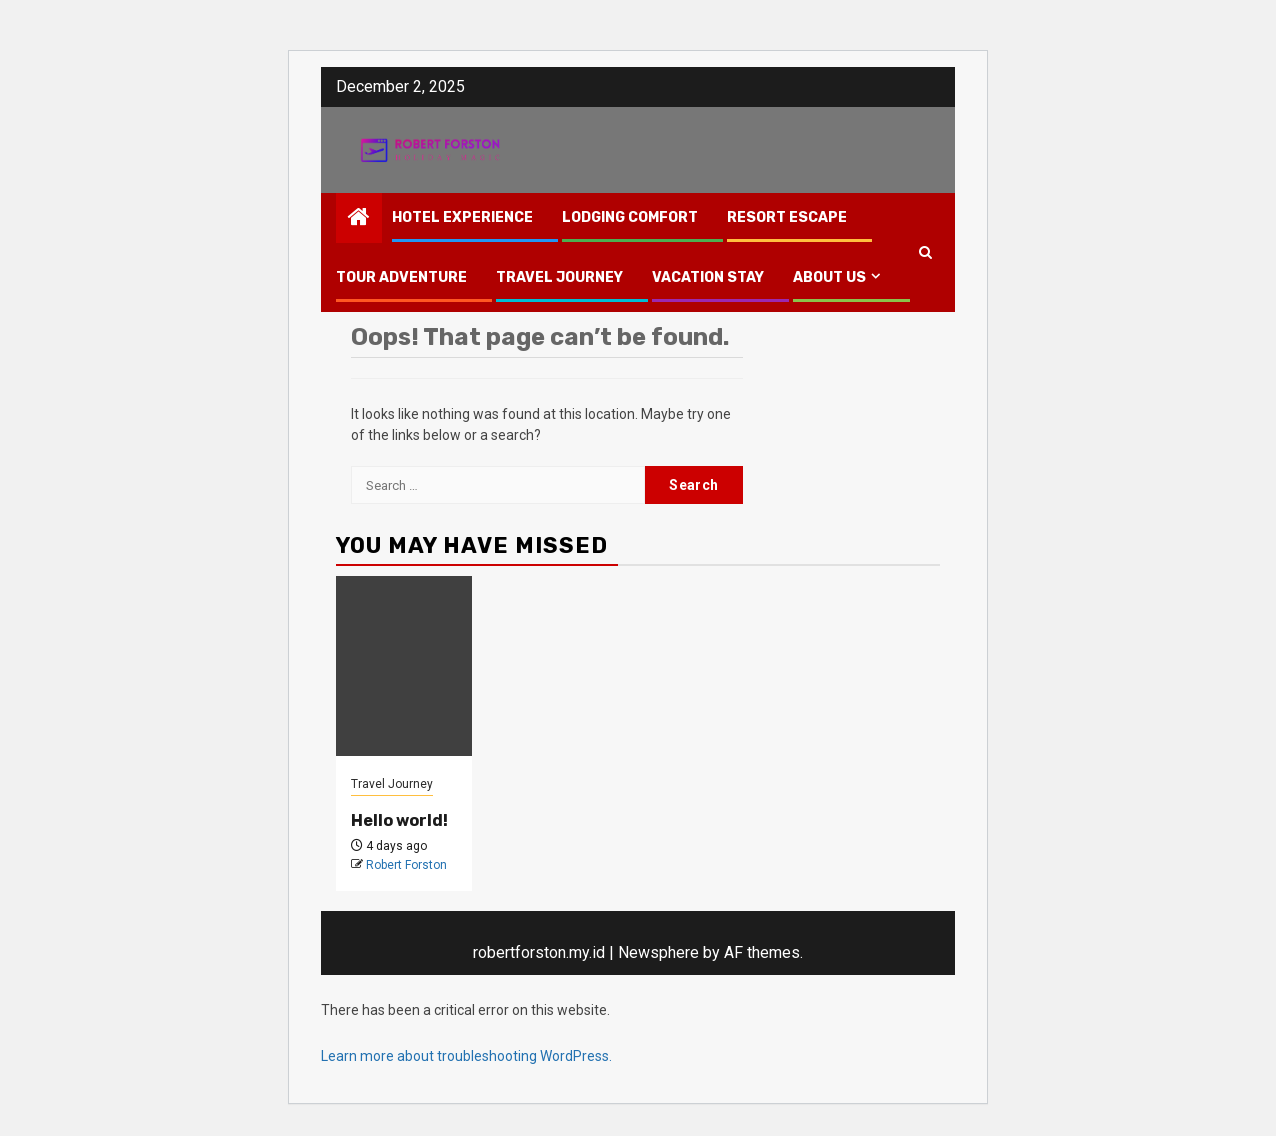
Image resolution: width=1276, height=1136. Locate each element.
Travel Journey (559, 277)
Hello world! (399, 820)
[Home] (359, 219)
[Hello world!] (404, 666)
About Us (829, 277)
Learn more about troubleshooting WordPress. (466, 1056)
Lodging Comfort (630, 217)
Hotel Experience (462, 217)
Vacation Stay (708, 277)
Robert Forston (406, 865)
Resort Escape (787, 217)
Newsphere (658, 952)
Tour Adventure (401, 277)
